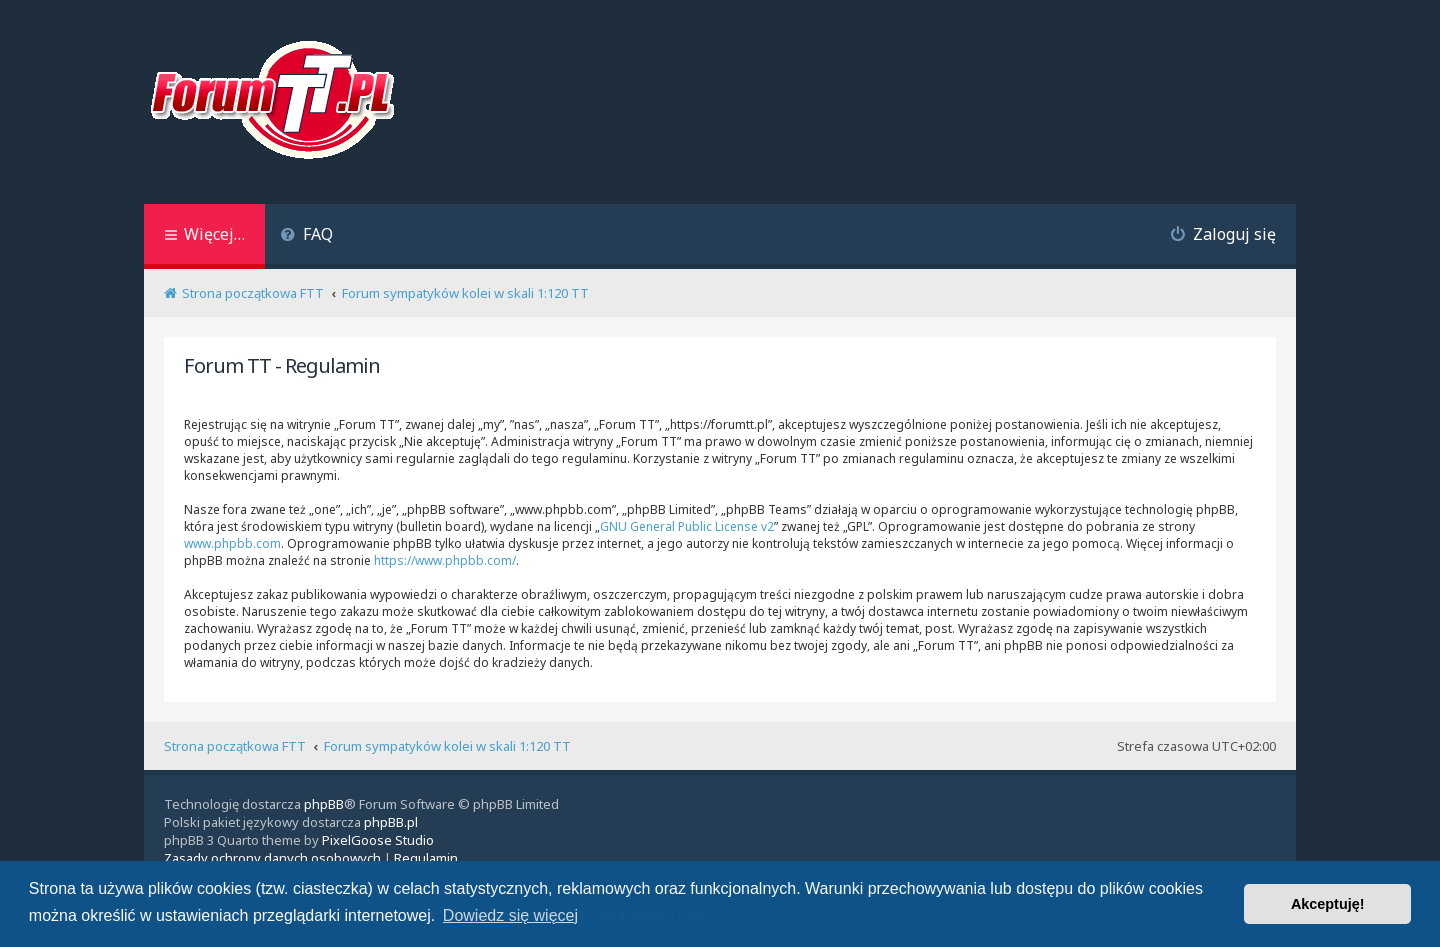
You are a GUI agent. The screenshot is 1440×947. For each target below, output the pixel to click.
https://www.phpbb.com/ (445, 560)
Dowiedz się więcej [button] (510, 915)
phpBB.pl (391, 822)
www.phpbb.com (232, 543)
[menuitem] (306, 236)
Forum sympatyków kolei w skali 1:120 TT (447, 746)
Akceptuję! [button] (1328, 904)
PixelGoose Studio (378, 840)
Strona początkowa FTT (235, 746)
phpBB (324, 804)
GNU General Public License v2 (687, 526)
